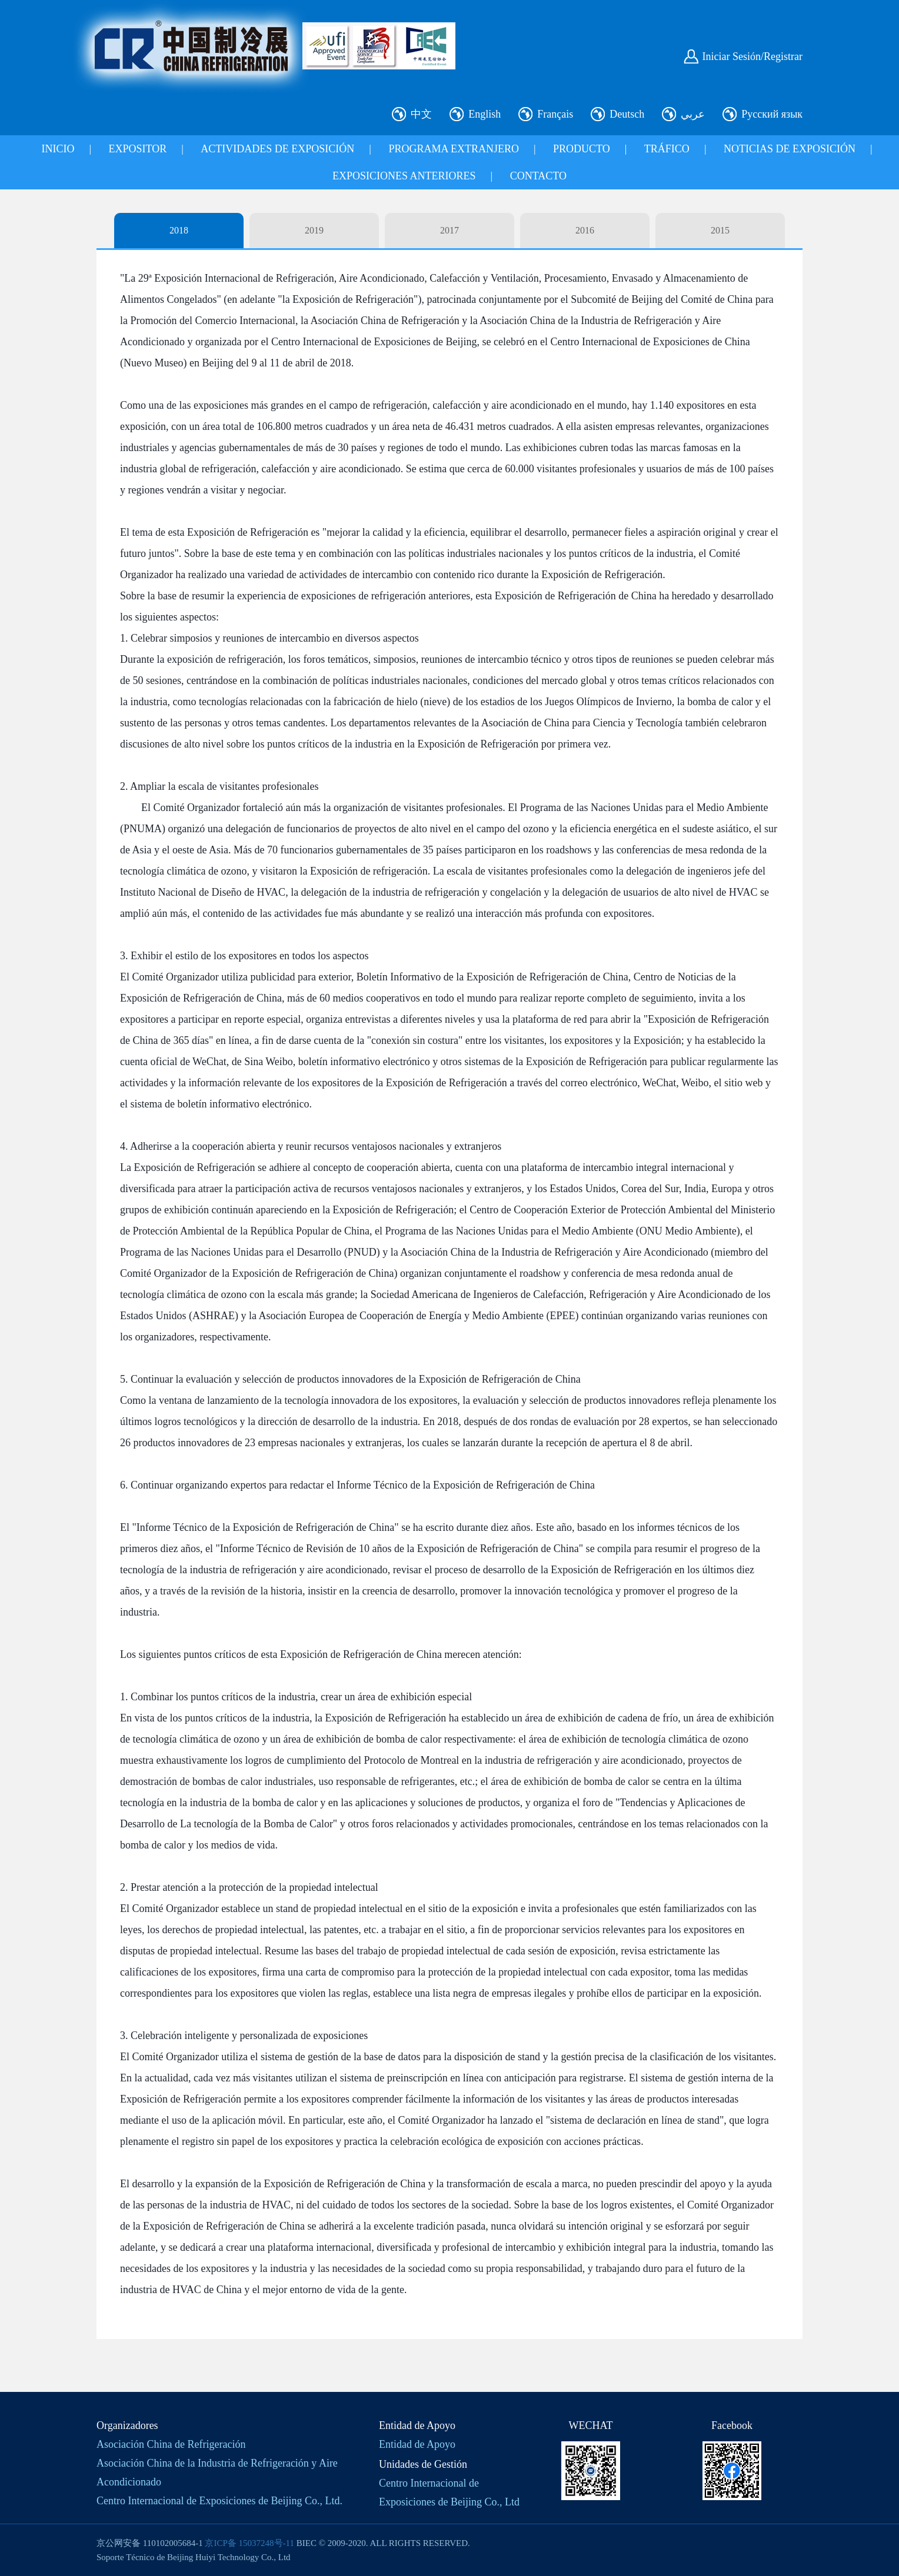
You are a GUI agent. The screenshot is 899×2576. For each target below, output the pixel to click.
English (484, 114)
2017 (449, 230)
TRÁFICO (667, 149)
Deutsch (627, 114)
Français (555, 114)
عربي (693, 114)
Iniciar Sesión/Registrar (752, 56)
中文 (421, 114)
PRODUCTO (581, 149)
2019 (314, 230)
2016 (584, 230)
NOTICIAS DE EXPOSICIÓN (789, 149)
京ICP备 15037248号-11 (249, 2543)
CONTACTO (538, 176)
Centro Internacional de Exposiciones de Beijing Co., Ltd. (219, 2501)
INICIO (57, 149)
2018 (178, 230)
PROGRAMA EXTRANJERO (453, 149)
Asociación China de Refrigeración (170, 2444)
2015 (720, 230)
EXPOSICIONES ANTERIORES (404, 176)
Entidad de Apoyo (417, 2444)
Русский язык (772, 114)
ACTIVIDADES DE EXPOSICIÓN (277, 149)
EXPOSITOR (138, 149)
